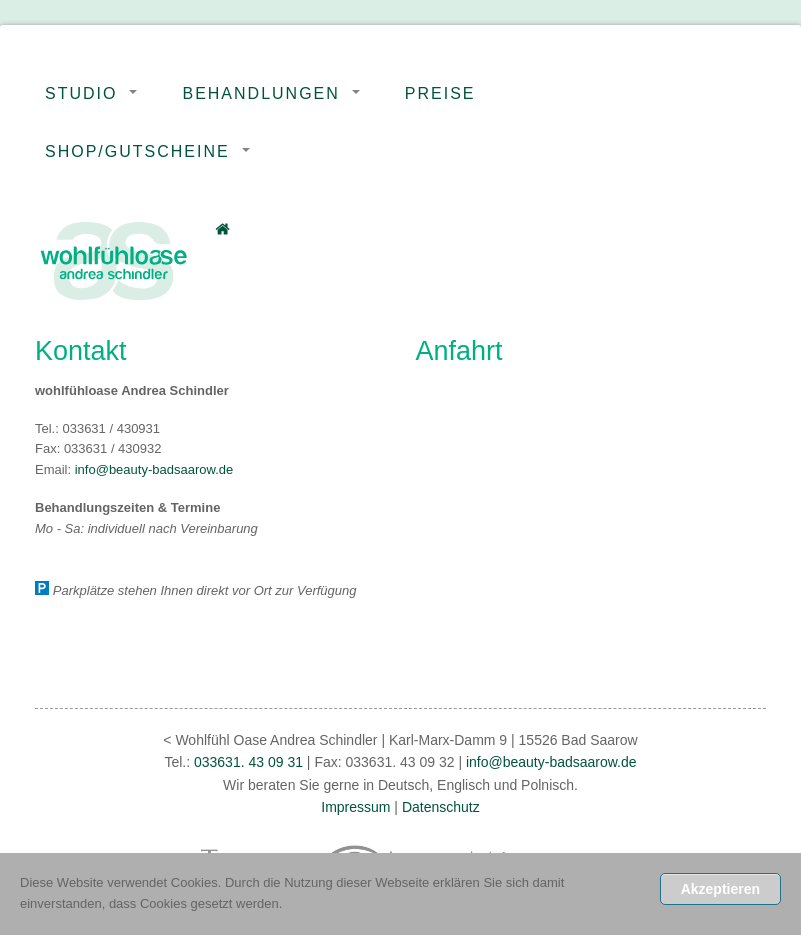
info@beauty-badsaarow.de (154, 469)
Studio (81, 93)
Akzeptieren (720, 889)
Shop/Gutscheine (137, 151)
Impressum (355, 807)
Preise (440, 93)
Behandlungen (260, 93)
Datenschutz (441, 807)
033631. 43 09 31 (246, 762)
